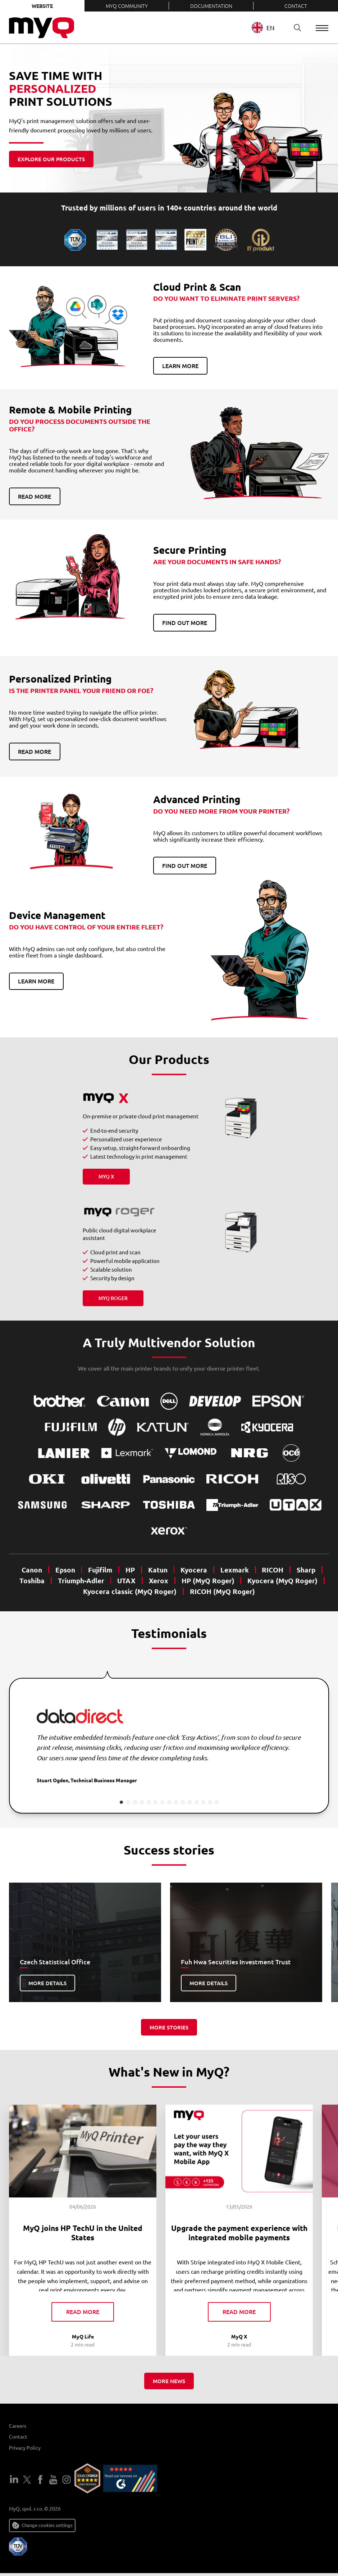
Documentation (211, 5)
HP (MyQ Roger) (208, 1580)
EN (262, 28)
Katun (158, 1569)
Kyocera (194, 1569)
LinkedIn (14, 2482)
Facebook (40, 2482)
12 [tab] (196, 1802)
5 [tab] (148, 1802)
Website (42, 6)
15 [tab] (217, 1802)
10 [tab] (182, 1802)
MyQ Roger (113, 1298)
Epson (65, 1569)
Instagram (66, 2482)
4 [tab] (141, 1802)
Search (294, 27)
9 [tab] (176, 1802)
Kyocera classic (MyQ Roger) (130, 1591)
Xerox (158, 1580)
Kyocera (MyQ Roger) (282, 1580)
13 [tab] (203, 1802)
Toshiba (32, 1580)
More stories (169, 2027)
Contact (295, 5)
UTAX (126, 1580)
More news (169, 2383)
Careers (17, 2428)
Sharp (306, 1569)
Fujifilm (100, 1569)
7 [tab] (162, 1802)
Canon (32, 1569)
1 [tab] (121, 1802)
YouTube (53, 2482)
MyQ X (106, 1176)
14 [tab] (210, 1802)
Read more (34, 496)
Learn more (180, 366)
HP (130, 1569)
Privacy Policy (25, 2450)
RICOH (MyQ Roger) (222, 1591)
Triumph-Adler (81, 1580)
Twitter (27, 2482)
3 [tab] (135, 1802)
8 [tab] (169, 1802)
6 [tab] (155, 1802)
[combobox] (268, 27)
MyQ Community (127, 5)
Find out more (184, 622)
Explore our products (51, 159)
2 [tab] (128, 1802)
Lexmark (234, 1569)
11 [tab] (189, 1802)
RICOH (272, 1569)
